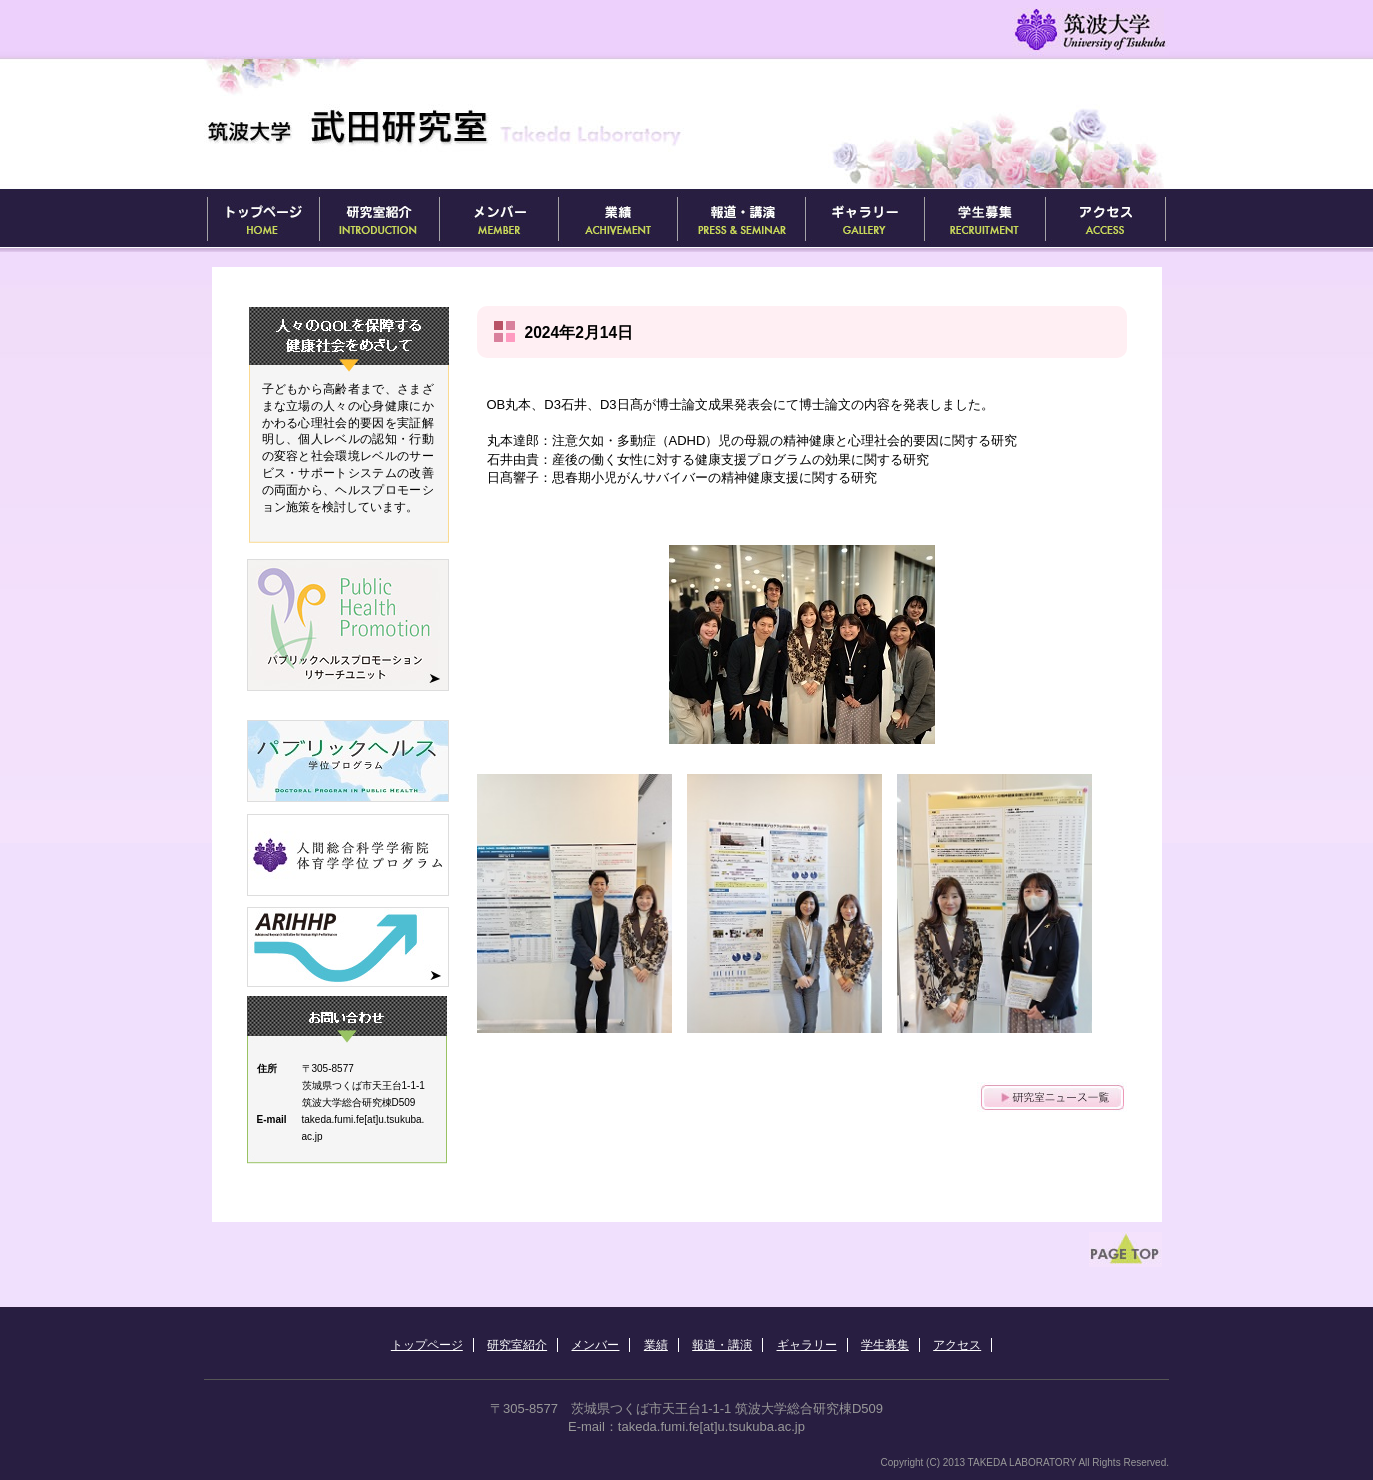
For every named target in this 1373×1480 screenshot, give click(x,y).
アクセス (1105, 218)
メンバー (498, 218)
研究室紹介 (379, 218)
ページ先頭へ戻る (1129, 1252)
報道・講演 (741, 218)
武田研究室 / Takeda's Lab (486, 126)
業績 (617, 218)
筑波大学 (1089, 30)
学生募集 (984, 218)
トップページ (261, 218)
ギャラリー (864, 218)
